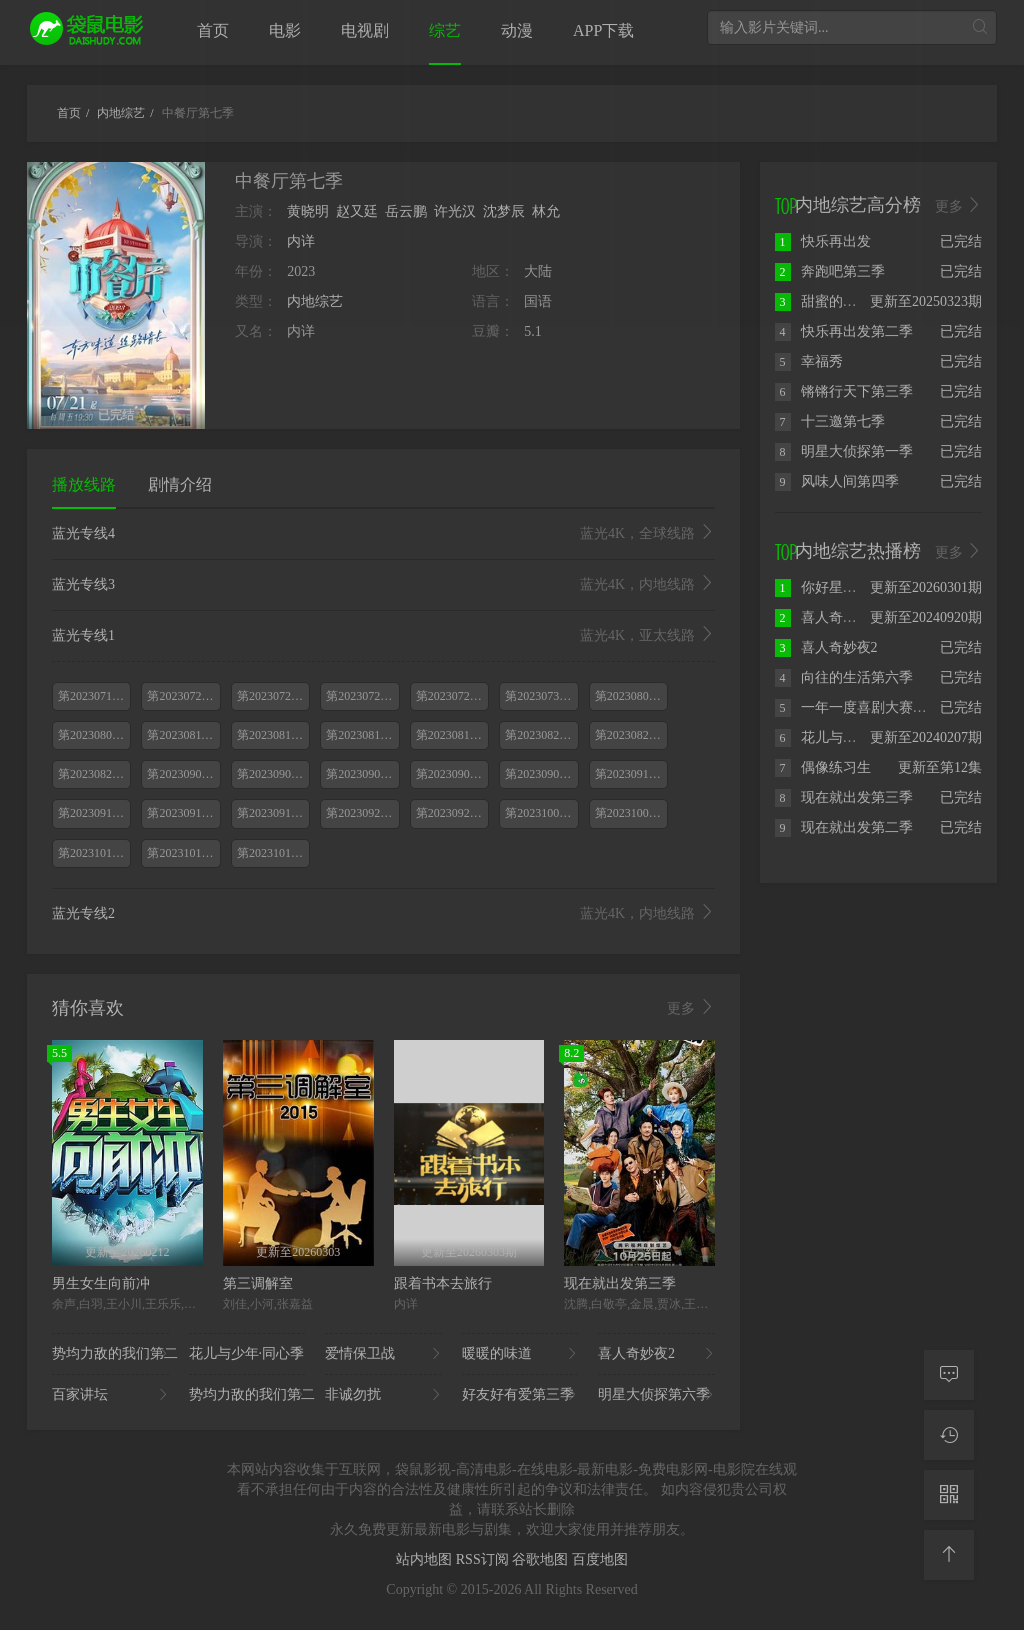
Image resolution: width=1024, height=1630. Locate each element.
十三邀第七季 (830, 421)
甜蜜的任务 (823, 301)
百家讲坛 (110, 1395)
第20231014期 (183, 853)
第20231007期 (631, 813)
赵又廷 (357, 211)
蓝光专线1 (383, 636)
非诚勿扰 (383, 1395)
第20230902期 (273, 774)
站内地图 (426, 1559)
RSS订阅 (484, 1559)
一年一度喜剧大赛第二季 (865, 707)
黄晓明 (308, 211)
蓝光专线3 (383, 585)
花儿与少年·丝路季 (846, 737)
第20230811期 (183, 735)
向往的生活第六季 (844, 677)
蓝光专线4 (383, 534)
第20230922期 (362, 813)
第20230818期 (362, 735)
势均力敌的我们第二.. (110, 1354)
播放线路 (84, 484)
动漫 (517, 30)
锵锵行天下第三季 (844, 391)
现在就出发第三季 (620, 1283)
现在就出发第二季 (844, 827)
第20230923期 (452, 813)
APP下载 (603, 30)
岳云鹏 (406, 211)
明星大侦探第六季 (656, 1395)
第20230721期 (183, 696)
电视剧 (365, 30)
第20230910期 (631, 774)
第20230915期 (94, 813)
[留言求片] (949, 1375)
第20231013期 (94, 853)
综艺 (445, 30)
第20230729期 (452, 696)
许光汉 (455, 211)
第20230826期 (94, 774)
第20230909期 (541, 774)
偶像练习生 (823, 767)
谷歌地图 (542, 1559)
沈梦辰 (504, 211)
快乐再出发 (823, 241)
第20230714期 (94, 696)
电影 (285, 30)
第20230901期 (183, 774)
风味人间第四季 (837, 481)
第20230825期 (631, 735)
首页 (213, 30)
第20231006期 (541, 813)
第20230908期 (452, 774)
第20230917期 (273, 813)
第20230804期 (631, 696)
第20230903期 (362, 774)
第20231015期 (273, 853)
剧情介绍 (180, 484)
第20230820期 (541, 735)
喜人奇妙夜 (823, 617)
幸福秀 (809, 361)
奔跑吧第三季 (830, 271)
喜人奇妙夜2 (656, 1354)
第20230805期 (94, 735)
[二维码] (949, 1495)
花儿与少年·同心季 (247, 1354)
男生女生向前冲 (101, 1283)
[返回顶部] (949, 1555)
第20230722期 (273, 696)
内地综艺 (315, 301)
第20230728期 (362, 696)
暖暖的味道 (520, 1354)
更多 (691, 1008)
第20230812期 (273, 735)
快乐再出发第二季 (844, 331)
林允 (546, 211)
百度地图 (600, 1559)
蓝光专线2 (383, 914)
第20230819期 (452, 735)
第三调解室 (258, 1283)
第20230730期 (541, 696)
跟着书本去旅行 (443, 1283)
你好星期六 (823, 587)
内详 (301, 241)
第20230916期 (183, 813)
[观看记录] (949, 1435)
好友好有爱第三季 (520, 1395)
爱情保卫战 (383, 1354)
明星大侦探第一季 (844, 451)
